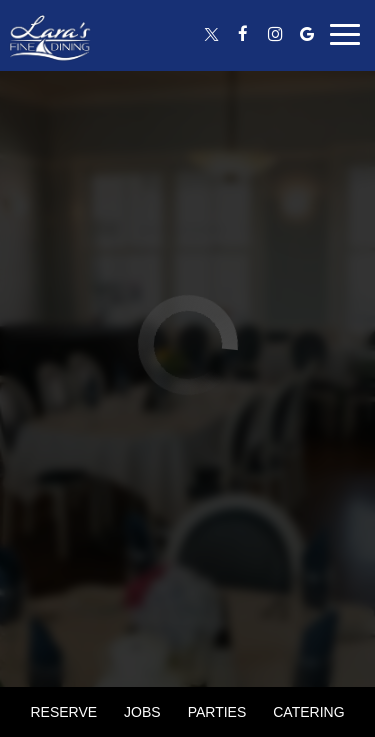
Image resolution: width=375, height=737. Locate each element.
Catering (308, 712)
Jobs (142, 712)
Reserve (63, 712)
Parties (217, 712)
